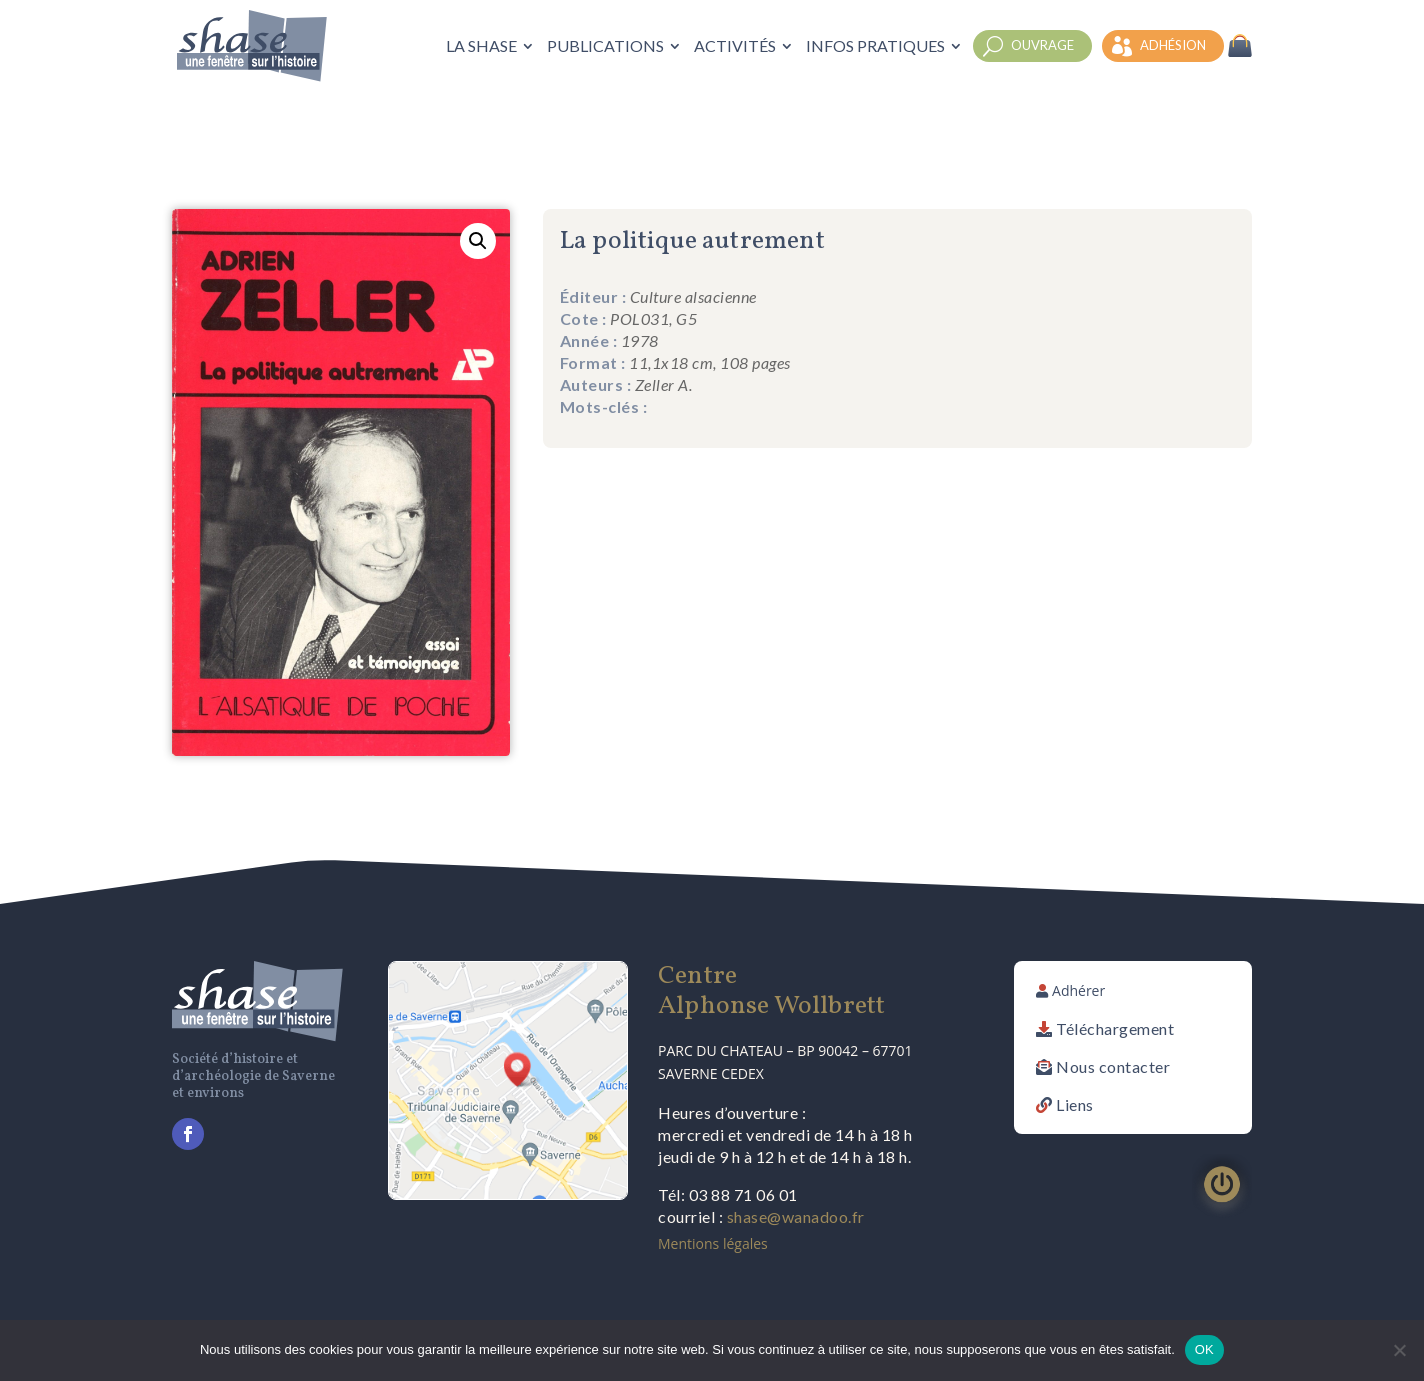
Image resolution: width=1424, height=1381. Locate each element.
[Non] (1399, 1350)
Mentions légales (713, 1243)
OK (1204, 1349)
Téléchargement (1115, 1028)
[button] (478, 241)
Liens (1075, 1104)
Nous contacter (1113, 1066)
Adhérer (1078, 990)
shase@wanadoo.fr (796, 1216)
